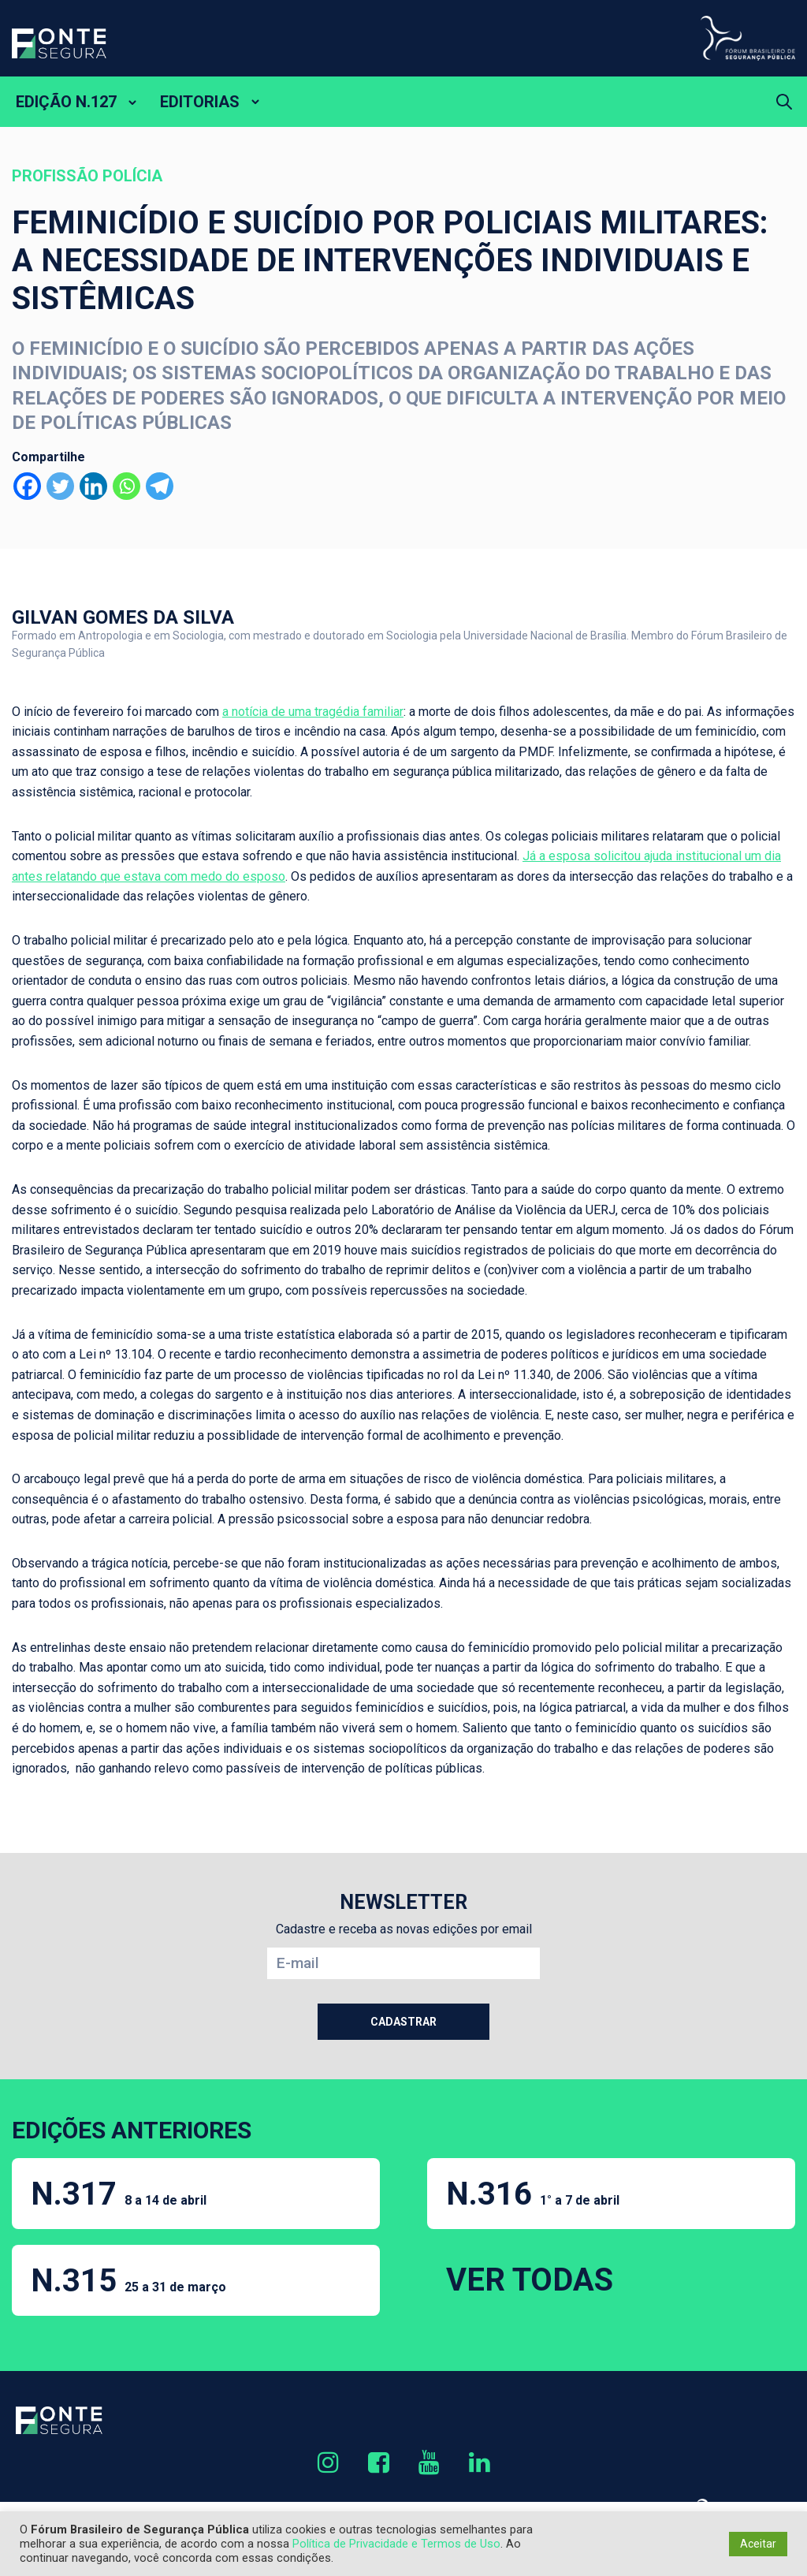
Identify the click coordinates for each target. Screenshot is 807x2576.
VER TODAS (529, 2279)
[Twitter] (60, 486)
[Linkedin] (93, 486)
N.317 (118, 2194)
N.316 (532, 2194)
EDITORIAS (200, 101)
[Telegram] (159, 486)
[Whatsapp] (126, 486)
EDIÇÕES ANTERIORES (131, 2130)
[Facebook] (27, 486)
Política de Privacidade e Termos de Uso (396, 2544)
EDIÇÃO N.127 (66, 101)
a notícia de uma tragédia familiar (313, 711)
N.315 (128, 2280)
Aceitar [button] (758, 2543)
